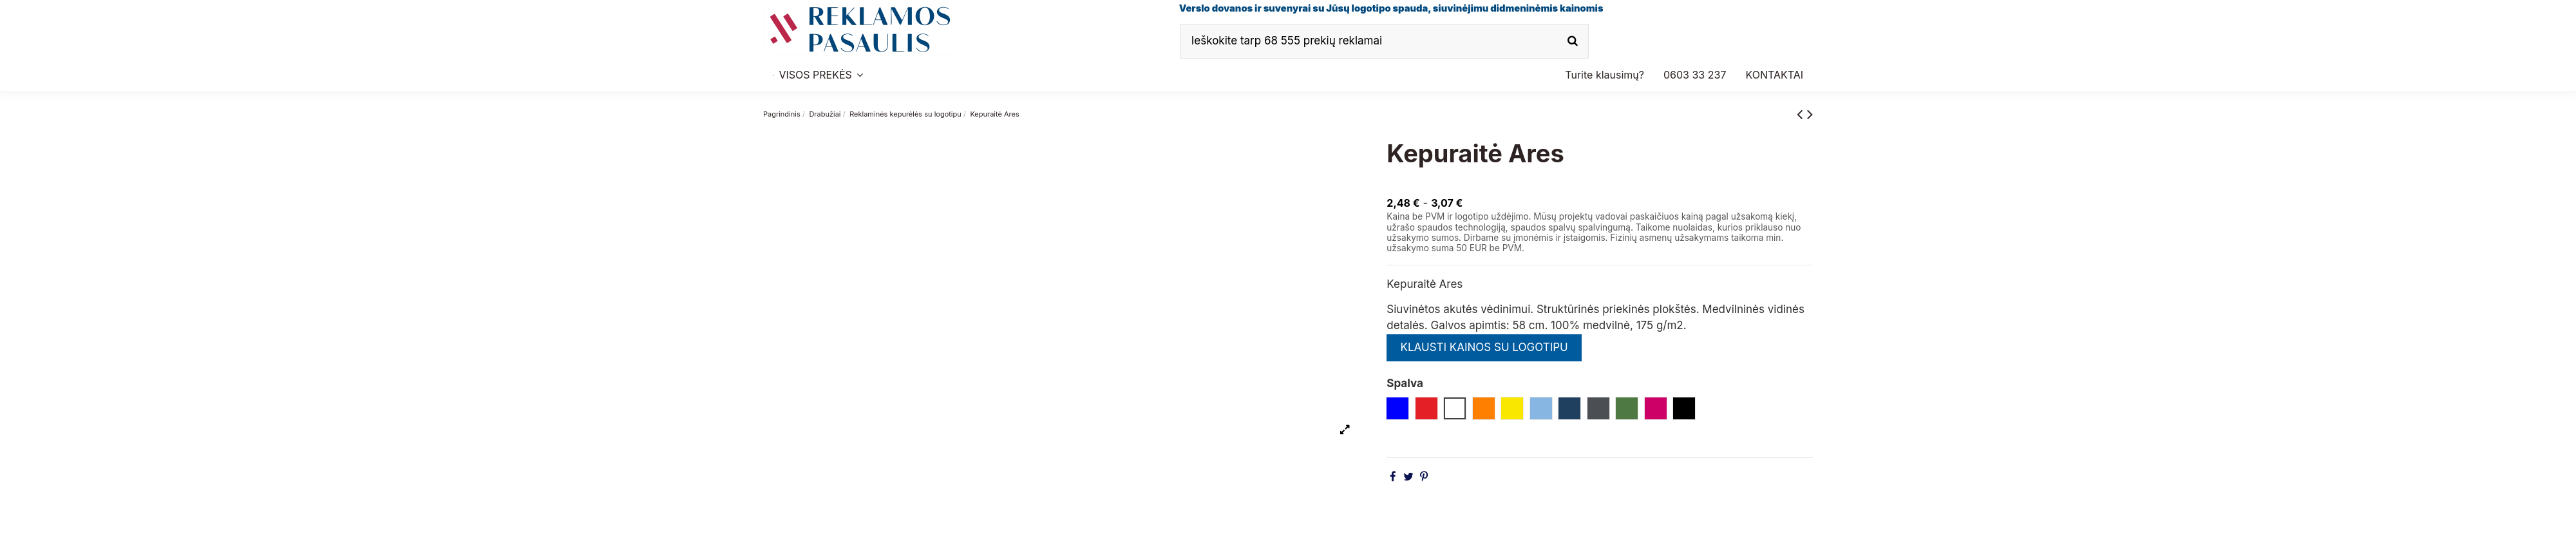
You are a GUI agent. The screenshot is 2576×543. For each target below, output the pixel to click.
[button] (1695, 75)
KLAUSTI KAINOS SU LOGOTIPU (1484, 347)
